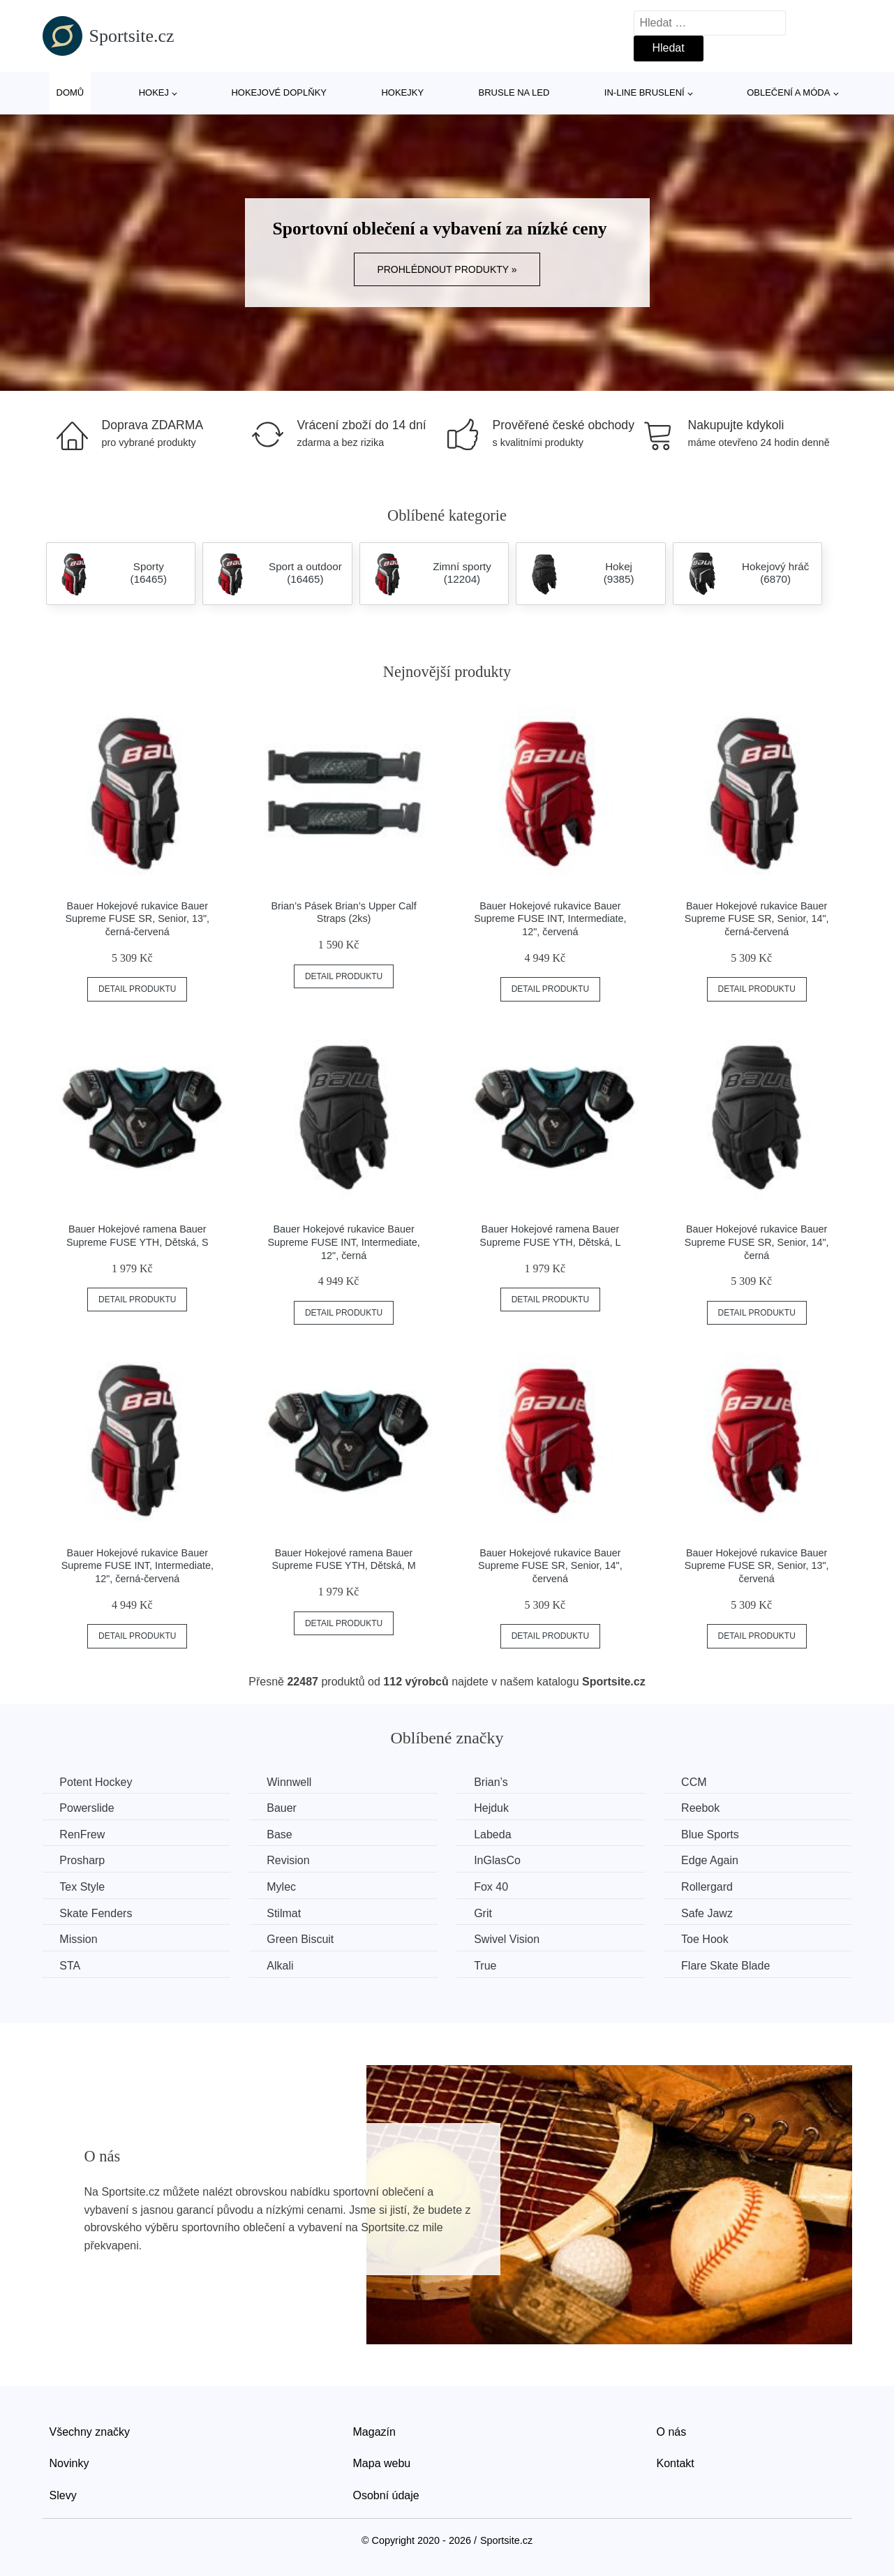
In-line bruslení (644, 92)
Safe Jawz (709, 1913)
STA (70, 1966)
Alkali (280, 1966)
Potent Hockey (96, 1782)
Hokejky (402, 92)
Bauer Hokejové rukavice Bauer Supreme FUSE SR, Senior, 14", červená (550, 1565)
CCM (695, 1782)
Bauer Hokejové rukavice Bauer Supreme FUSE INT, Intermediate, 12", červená (550, 918)
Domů (70, 92)
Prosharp (82, 1860)
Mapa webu (382, 2463)
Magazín (374, 2431)
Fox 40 (492, 1887)
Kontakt (675, 2463)
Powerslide (87, 1808)
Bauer (282, 1808)
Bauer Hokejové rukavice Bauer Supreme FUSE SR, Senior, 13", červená (757, 1565)
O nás (672, 2431)
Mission (79, 1939)
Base (279, 1834)
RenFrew (82, 1834)
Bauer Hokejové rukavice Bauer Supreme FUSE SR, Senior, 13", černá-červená (137, 918)
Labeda (493, 1834)
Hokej (154, 92)
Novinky (69, 2463)
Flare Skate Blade (727, 1966)
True (486, 1966)
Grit (484, 1913)
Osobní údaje (386, 2495)
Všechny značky (90, 2431)
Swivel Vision (508, 1939)
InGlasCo (498, 1860)
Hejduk (492, 1808)
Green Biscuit (300, 1939)
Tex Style (82, 1887)
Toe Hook (707, 1939)
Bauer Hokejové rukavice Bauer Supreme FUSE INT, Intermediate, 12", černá (343, 1241)
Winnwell (289, 1782)
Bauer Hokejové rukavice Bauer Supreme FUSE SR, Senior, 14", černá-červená (757, 918)
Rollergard (709, 1887)
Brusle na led (514, 92)
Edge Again (711, 1860)
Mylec (282, 1887)
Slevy (63, 2495)
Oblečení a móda (788, 92)
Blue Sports (712, 1834)
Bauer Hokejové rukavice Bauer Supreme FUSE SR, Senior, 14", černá (757, 1241)
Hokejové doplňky (279, 92)
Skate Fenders (96, 1913)
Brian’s (492, 1782)
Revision (288, 1860)
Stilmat (284, 1913)
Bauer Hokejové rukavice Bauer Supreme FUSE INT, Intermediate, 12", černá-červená (137, 1565)
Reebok (702, 1808)
